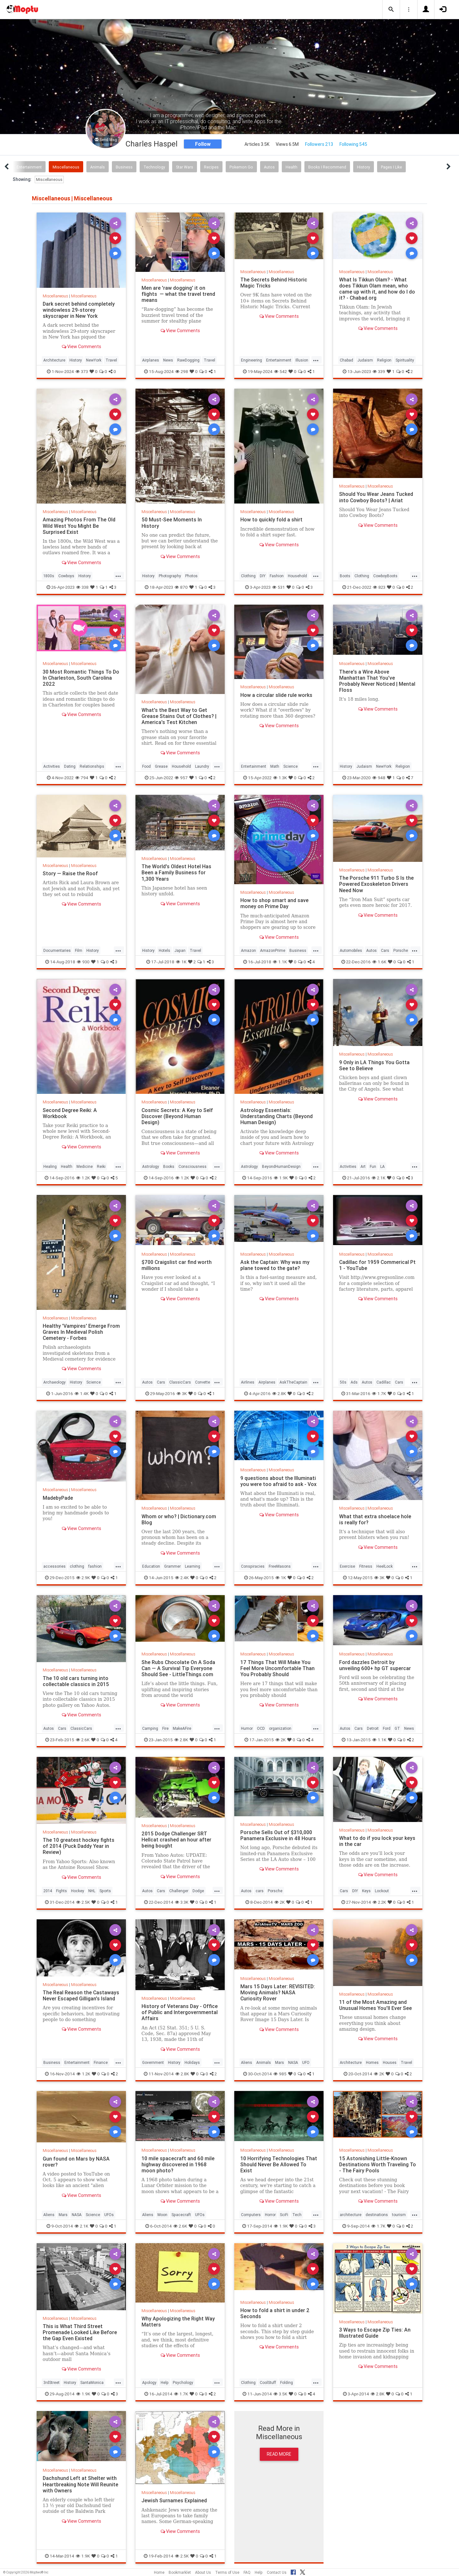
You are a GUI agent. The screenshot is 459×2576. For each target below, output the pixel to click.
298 (181, 371)
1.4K (82, 1393)
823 (379, 587)
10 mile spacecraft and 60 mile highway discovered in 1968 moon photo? (178, 2164)
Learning (192, 1566)
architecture (350, 2214)
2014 (47, 1890)
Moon (162, 2214)
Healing (50, 1166)
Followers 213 (319, 144)
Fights (61, 1890)
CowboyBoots (385, 575)
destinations (377, 2214)
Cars (385, 950)
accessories (54, 1566)
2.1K (378, 1178)
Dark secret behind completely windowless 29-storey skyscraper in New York (79, 310)
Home (159, 2572)
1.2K (83, 1178)
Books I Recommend (327, 167)
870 (181, 587)
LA (382, 1166)
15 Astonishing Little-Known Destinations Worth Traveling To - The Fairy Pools (377, 2164)
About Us (203, 2572)
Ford (386, 1728)
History (363, 167)
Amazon (248, 950)
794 (81, 777)
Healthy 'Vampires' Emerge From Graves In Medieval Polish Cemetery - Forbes (81, 1332)
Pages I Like (391, 167)
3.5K (280, 2394)
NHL (91, 1890)
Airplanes (150, 360)
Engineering (251, 360)
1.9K (281, 1178)
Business (124, 167)
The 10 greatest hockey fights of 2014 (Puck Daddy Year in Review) (78, 1846)
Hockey (77, 1890)
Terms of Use (227, 2572)
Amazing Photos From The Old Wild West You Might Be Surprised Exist (79, 525)
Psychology (183, 2382)
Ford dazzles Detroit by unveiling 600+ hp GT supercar (375, 1665)
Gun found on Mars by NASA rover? (76, 2161)
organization (280, 1728)
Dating (70, 766)
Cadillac (383, 1382)
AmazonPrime (272, 950)
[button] (391, 9)
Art (363, 1166)
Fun (373, 1166)
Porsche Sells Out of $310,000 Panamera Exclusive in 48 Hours (278, 1835)
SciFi (284, 2214)
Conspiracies (253, 1566)
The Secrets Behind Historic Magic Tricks (273, 282)
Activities (51, 766)
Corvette (202, 1382)
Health (291, 167)
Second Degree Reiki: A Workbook (70, 1113)
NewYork (93, 360)
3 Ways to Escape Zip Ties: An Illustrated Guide (375, 2332)
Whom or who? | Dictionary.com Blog (179, 1519)
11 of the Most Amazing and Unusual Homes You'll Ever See (375, 2005)
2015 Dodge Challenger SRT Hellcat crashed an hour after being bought (176, 1839)
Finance (101, 2062)
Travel (111, 360)
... (316, 359)
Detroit (373, 1728)
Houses (390, 2062)
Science (290, 766)
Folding (286, 2382)
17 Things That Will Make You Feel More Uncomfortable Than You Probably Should (277, 1668)
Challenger (178, 1890)
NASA (293, 2062)
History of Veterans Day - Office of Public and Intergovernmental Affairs (180, 2012)
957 (181, 777)
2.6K (83, 1740)
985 (280, 2074)
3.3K (181, 1902)
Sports (105, 1890)
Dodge (198, 1890)
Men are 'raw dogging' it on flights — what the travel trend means (178, 294)
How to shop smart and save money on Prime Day (274, 903)
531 (278, 587)
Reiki (101, 1166)
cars (260, 1890)
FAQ (247, 2572)
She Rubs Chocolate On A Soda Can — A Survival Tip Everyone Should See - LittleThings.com (178, 1668)
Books (168, 1166)
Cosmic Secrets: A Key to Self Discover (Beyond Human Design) (177, 1116)
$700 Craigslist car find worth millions (177, 1265)
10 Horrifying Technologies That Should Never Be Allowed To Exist (278, 2164)
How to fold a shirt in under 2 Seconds (275, 2313)
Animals (97, 167)
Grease (161, 766)
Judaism (365, 360)
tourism (399, 2214)
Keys (366, 1890)
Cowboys (66, 575)
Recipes (211, 167)
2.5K (83, 1902)
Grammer (172, 1566)
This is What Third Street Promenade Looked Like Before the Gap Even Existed (80, 2332)
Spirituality (405, 360)
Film (78, 950)
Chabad (346, 360)
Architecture (54, 360)
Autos (269, 167)
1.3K (280, 777)
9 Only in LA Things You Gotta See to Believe (374, 1065)
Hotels (164, 950)
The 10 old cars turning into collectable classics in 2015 (76, 1681)
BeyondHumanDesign (281, 1166)
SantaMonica (92, 2382)
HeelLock (384, 1566)
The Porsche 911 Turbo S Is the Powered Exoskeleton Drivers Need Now (376, 884)
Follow (203, 144)
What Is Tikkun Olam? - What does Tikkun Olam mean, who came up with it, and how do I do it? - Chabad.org (377, 288)
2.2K (379, 1902)
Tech (297, 2214)
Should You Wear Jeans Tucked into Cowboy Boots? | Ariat (376, 497)
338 (82, 587)
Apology (149, 2382)
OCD (261, 1728)
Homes (372, 2062)
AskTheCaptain (293, 1382)
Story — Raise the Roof (70, 873)
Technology (154, 167)
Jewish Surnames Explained (174, 2500)
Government (153, 2062)
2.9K (83, 1577)
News (168, 360)
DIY (263, 575)
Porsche (400, 950)
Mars (279, 2062)
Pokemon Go (241, 167)
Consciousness (192, 1166)
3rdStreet (51, 2382)
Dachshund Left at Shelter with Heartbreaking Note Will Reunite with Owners (80, 2484)
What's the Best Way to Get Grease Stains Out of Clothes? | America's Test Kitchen (179, 716)
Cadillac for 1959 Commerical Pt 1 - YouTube (377, 1265)
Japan (180, 950)
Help (165, 2382)
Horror (270, 2214)
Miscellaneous (66, 167)
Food (146, 766)
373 (82, 371)
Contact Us (277, 2572)
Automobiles (351, 950)
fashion (95, 1566)
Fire (165, 1728)
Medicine (84, 1166)
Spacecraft (181, 2214)
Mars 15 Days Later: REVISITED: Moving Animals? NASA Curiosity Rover (277, 1992)
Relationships (92, 766)
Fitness (365, 1566)
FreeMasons (280, 1566)
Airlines (247, 1382)
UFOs (109, 2214)
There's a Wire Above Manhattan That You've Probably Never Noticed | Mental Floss (377, 680)
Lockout (382, 1890)
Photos (191, 575)
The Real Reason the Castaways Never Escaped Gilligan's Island (81, 1995)
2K (280, 1740)
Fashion (277, 575)
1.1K (280, 962)
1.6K (379, 962)
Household (297, 575)
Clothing (248, 575)
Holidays (192, 2062)
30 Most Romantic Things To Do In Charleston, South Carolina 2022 (81, 677)
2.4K (182, 1577)
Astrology (150, 1166)
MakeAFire (182, 1728)
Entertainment (29, 167)
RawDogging (188, 360)
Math (274, 766)
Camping (150, 1728)
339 (379, 371)
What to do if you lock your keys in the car (377, 1841)
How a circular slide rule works (276, 695)
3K (182, 1393)
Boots (345, 575)
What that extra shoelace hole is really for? (375, 1519)
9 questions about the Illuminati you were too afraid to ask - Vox (278, 1481)
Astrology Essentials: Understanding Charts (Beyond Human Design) (276, 1116)
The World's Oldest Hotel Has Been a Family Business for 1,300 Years (176, 872)
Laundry (202, 766)
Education (151, 1566)
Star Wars (184, 167)
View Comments (81, 346)
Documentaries (57, 950)
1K (181, 962)
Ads (354, 1382)
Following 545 (353, 144)
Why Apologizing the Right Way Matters (178, 2321)
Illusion (301, 360)
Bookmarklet (180, 2572)
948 (378, 777)
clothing (77, 1566)
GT (397, 1728)
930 (83, 962)
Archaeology (54, 1382)
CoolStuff (268, 2382)
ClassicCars (180, 1382)
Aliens (246, 2062)
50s (343, 1382)
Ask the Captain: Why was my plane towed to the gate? (275, 1265)
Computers (251, 2214)
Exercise (347, 1566)
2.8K (279, 1393)
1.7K (379, 1393)
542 (280, 371)
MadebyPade (58, 1498)
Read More (279, 2454)
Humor (247, 1728)
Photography (170, 575)
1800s (48, 575)
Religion (384, 360)
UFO (306, 2062)
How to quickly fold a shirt (271, 519)
